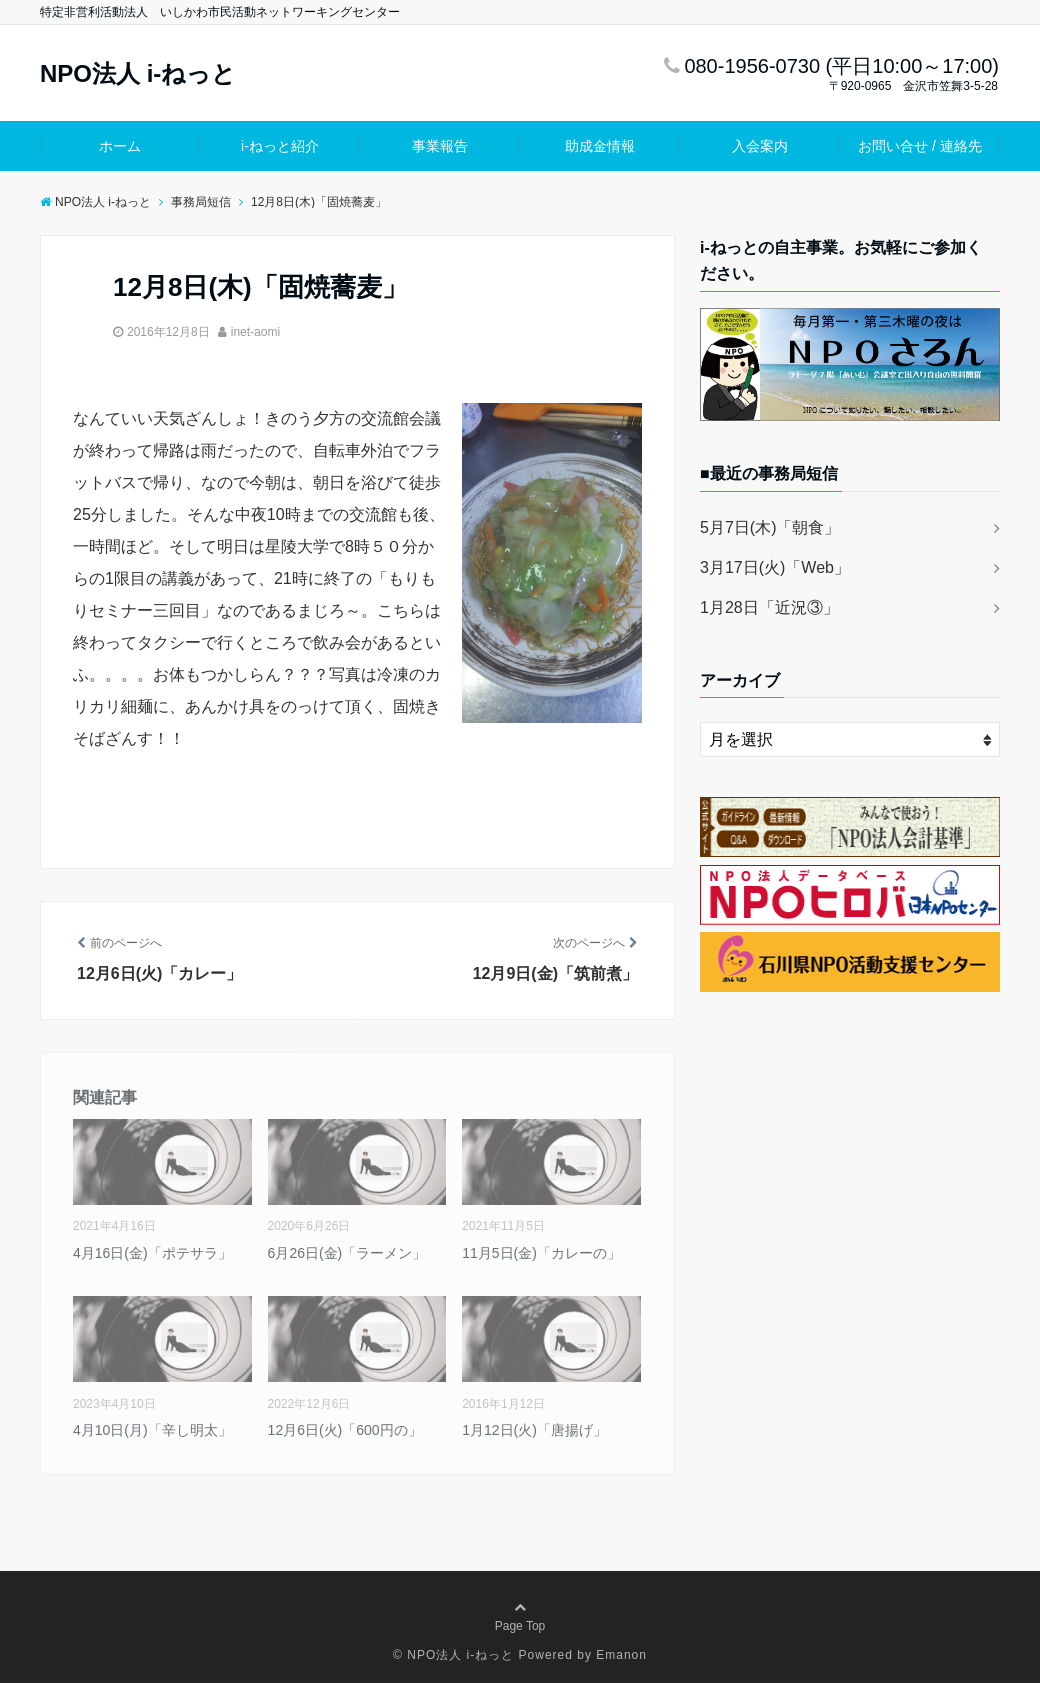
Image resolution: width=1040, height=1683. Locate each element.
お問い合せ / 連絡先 (920, 146)
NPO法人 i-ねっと (138, 74)
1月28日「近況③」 (769, 607)
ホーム (120, 146)
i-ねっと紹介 (280, 146)
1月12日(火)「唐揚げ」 (534, 1430)
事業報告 (440, 146)
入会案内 (760, 146)
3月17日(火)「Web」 (775, 567)
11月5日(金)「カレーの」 (541, 1253)
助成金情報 (600, 146)
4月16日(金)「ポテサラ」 (152, 1253)
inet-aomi (255, 332)
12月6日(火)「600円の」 (345, 1430)
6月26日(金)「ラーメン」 (347, 1253)
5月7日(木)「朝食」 (770, 527)
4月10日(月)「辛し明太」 (152, 1430)
